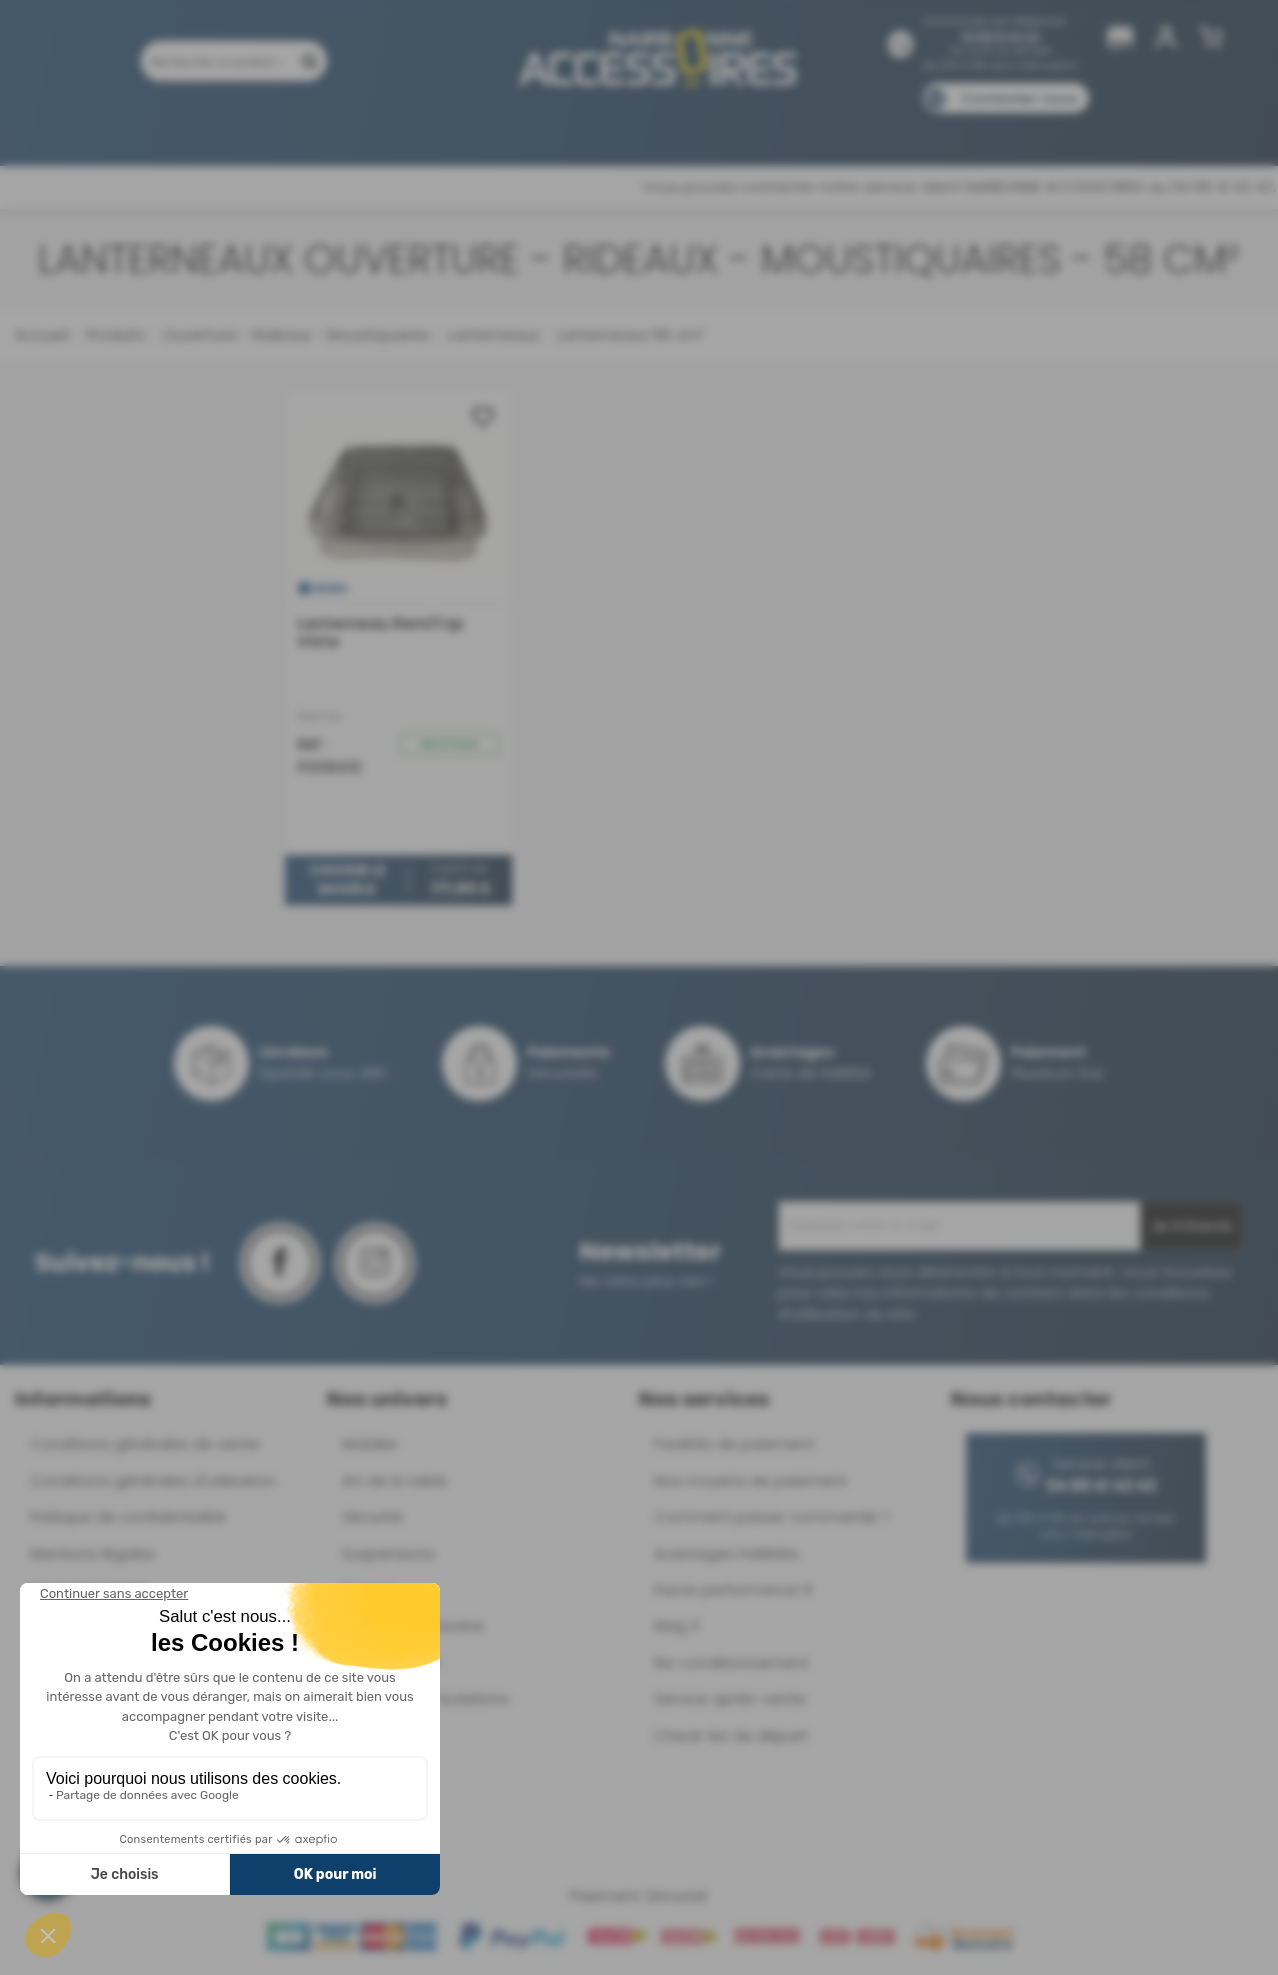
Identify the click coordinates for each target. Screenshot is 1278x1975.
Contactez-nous (1019, 98)
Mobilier (370, 1443)
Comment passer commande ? (772, 1516)
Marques (677, 127)
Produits (137, 127)
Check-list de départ (731, 1735)
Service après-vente (730, 1698)
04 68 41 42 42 (1000, 36)
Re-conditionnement (731, 1662)
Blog (1006, 127)
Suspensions (388, 1553)
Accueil (41, 334)
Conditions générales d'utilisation (153, 1480)
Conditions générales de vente (145, 1443)
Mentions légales (92, 1553)
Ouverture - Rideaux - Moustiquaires (294, 334)
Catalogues (919, 127)
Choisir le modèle (347, 880)
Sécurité (372, 1516)
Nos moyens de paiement (750, 1480)
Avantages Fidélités (726, 1553)
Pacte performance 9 (733, 1589)
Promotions (239, 127)
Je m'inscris (1191, 1226)
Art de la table (394, 1480)
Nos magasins (568, 127)
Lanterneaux (491, 334)
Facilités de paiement (734, 1443)
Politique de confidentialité (128, 1516)
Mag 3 (676, 1625)
